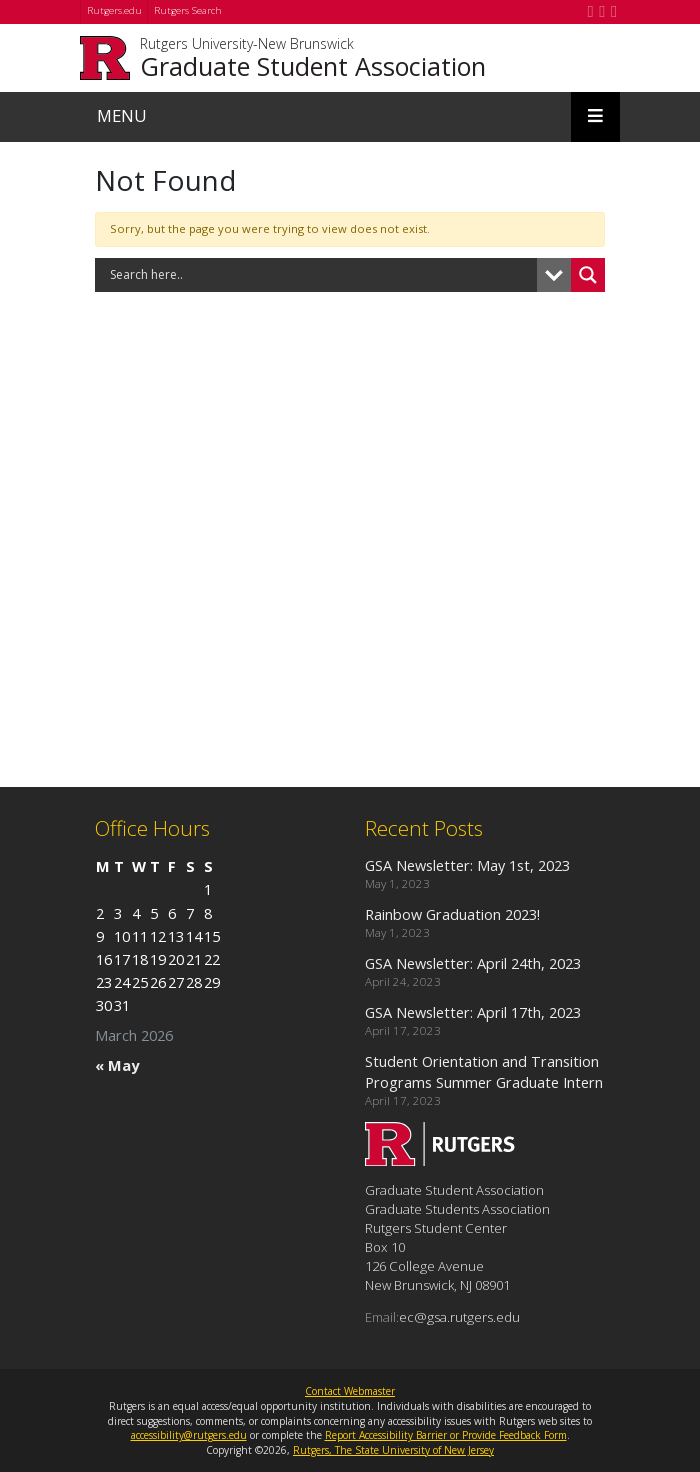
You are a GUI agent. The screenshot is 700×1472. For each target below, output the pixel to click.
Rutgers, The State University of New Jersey (393, 1450)
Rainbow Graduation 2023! (452, 914)
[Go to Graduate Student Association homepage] (440, 1160)
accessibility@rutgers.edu (189, 1435)
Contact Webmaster (350, 1391)
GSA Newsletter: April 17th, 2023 (473, 1012)
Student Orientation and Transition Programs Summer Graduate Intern (484, 1071)
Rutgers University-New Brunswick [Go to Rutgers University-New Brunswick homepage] (247, 44)
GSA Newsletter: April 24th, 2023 (473, 963)
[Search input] (321, 275)
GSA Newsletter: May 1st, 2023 (467, 865)
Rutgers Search (188, 10)
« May (117, 1065)
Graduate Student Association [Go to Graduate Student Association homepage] (313, 66)
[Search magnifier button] (588, 275)
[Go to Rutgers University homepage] (104, 57)
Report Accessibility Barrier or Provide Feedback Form (446, 1435)
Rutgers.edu (114, 10)
